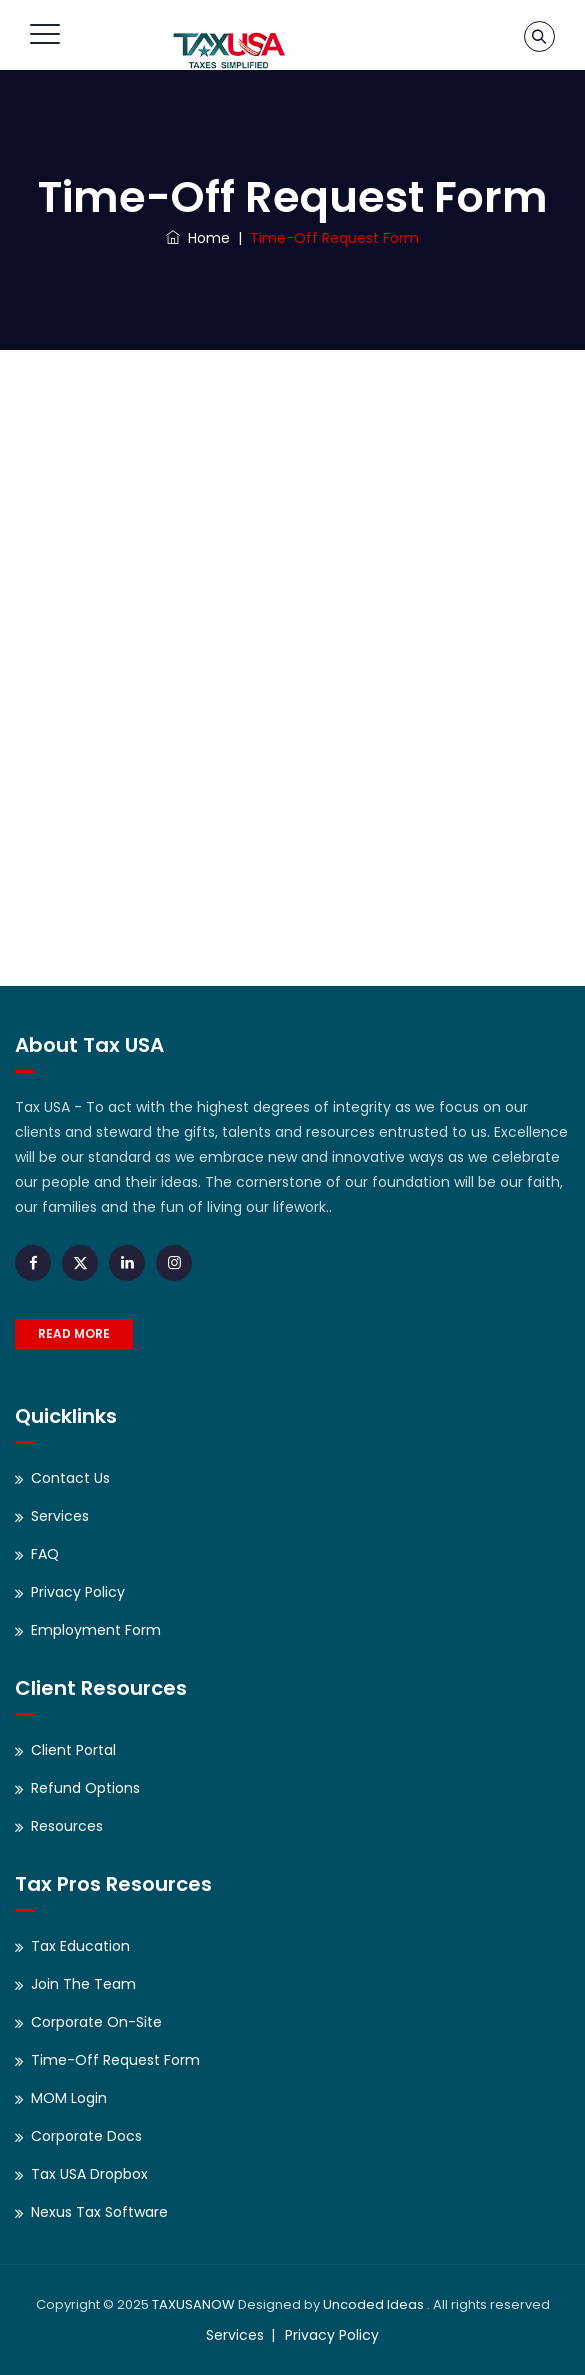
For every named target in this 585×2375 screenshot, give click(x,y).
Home (198, 238)
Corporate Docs (86, 2136)
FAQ (45, 1554)
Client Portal (73, 1750)
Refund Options (85, 1788)
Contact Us (70, 1478)
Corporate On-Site (96, 2022)
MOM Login (69, 2098)
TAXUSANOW (193, 2304)
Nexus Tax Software (99, 2212)
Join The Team (83, 1984)
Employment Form (96, 1630)
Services (60, 1516)
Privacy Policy (78, 1592)
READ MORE (74, 1333)
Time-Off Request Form (115, 2060)
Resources (67, 1826)
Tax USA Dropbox (89, 2174)
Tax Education (80, 1946)
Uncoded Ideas (373, 2304)
